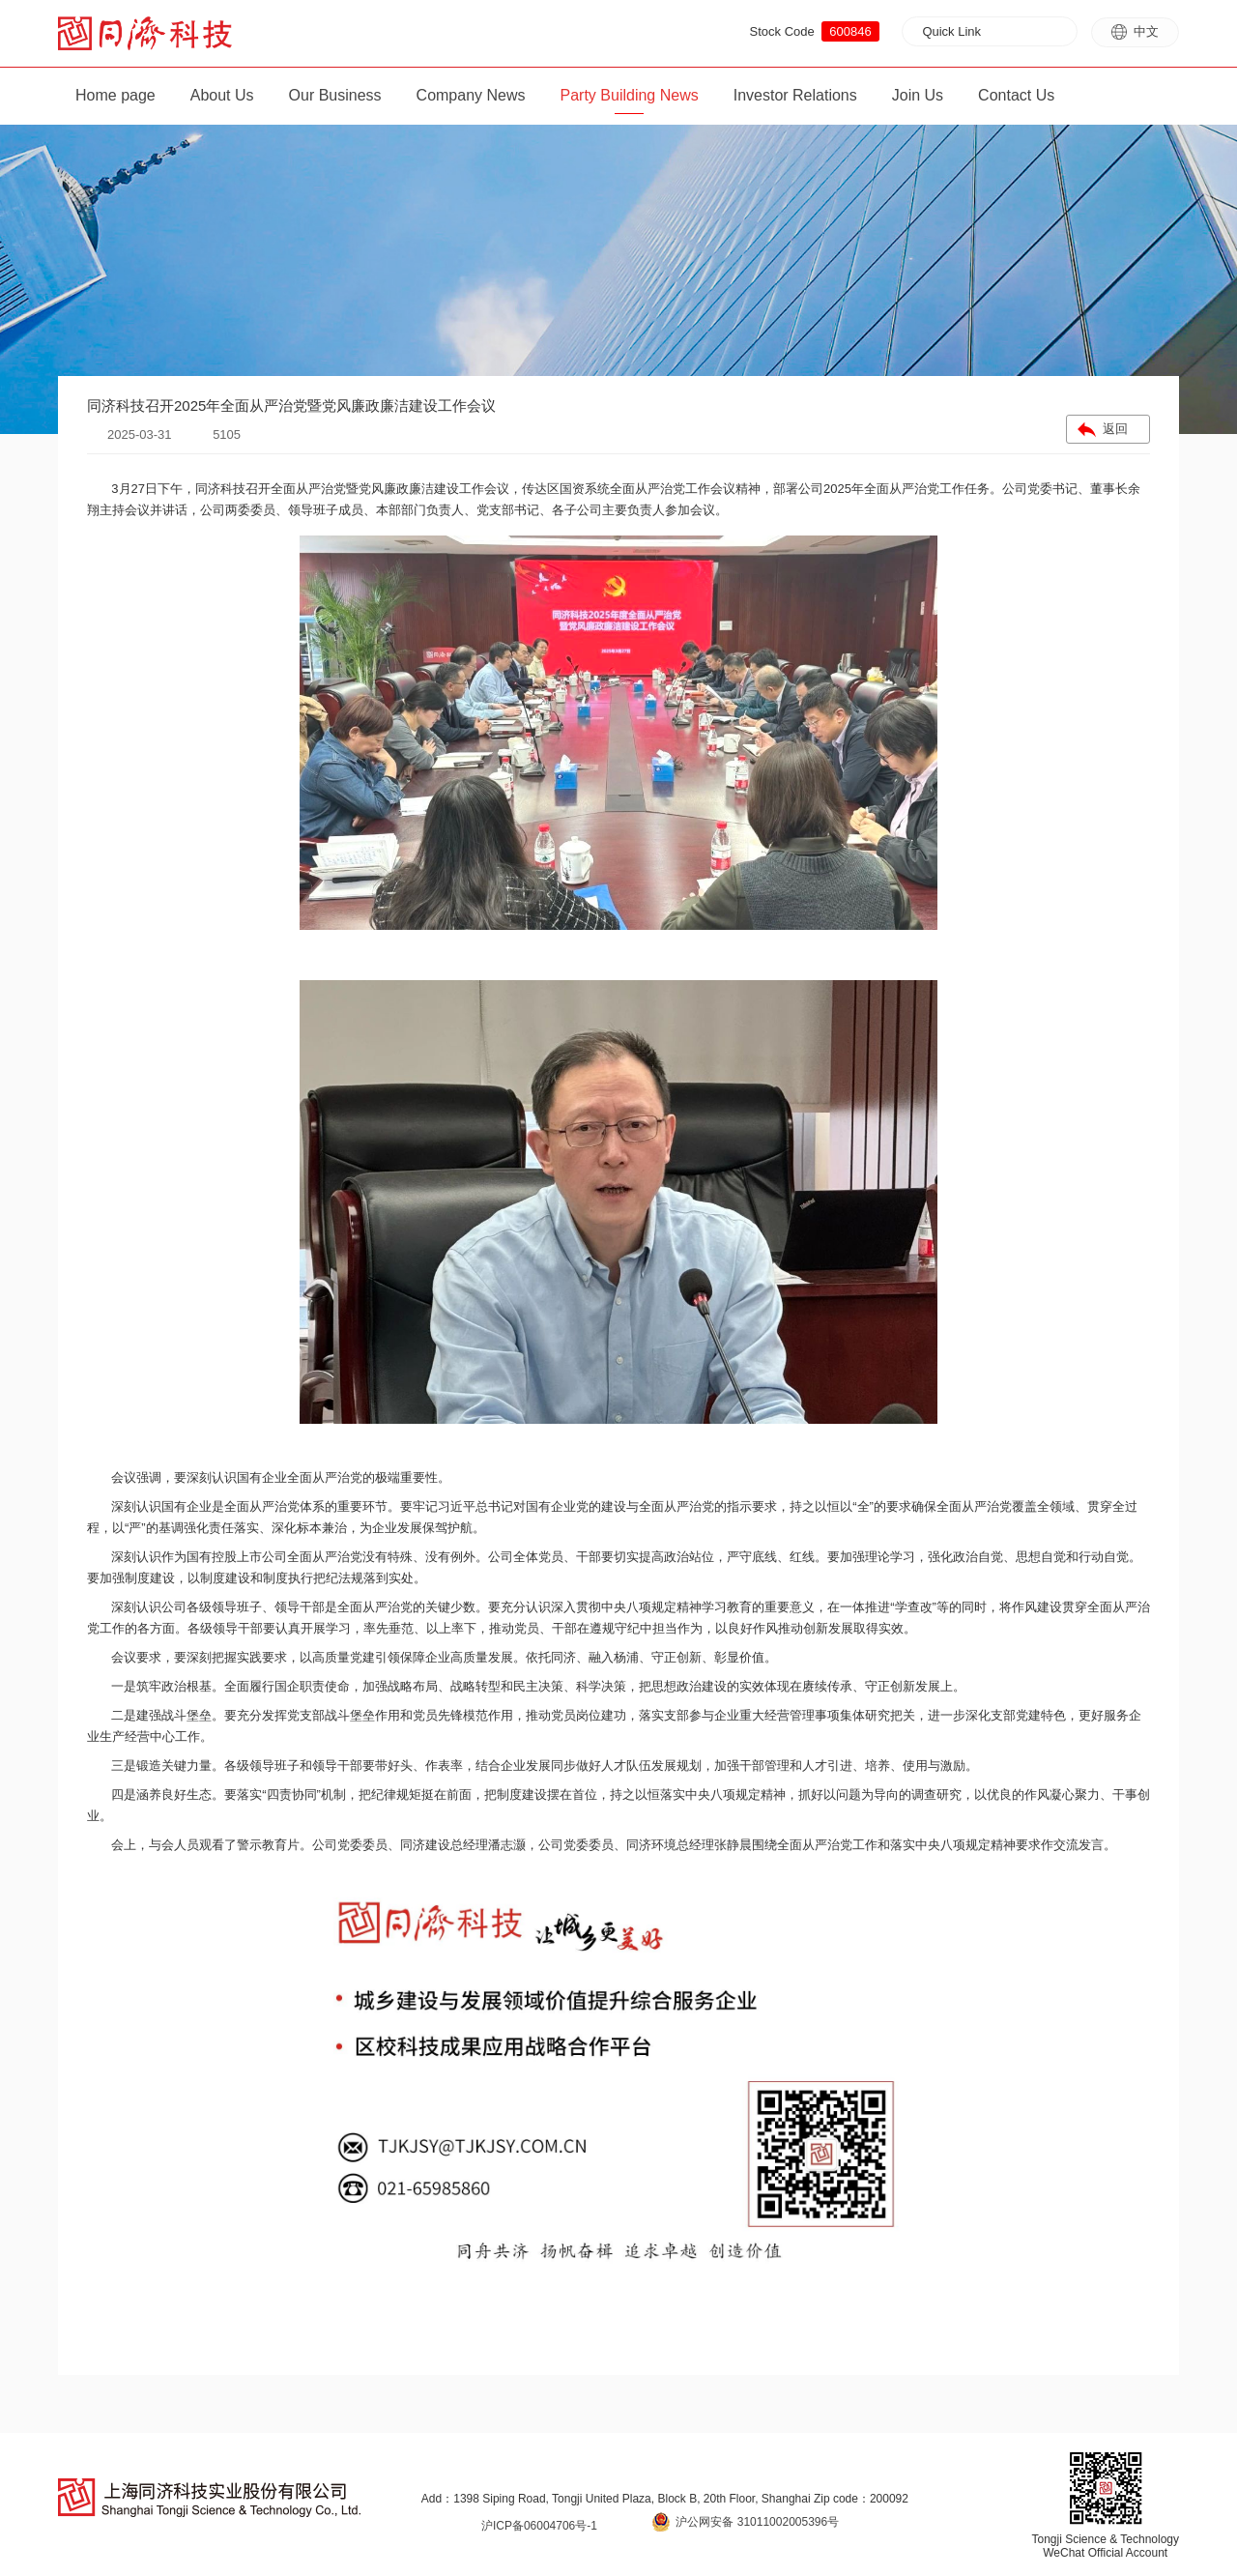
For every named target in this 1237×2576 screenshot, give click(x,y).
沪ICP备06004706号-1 (539, 2526)
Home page (115, 95)
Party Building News (630, 95)
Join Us (917, 95)
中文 (1135, 32)
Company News (471, 95)
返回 (1115, 428)
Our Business (335, 95)
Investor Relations (795, 95)
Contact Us (1016, 95)
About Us (222, 95)
